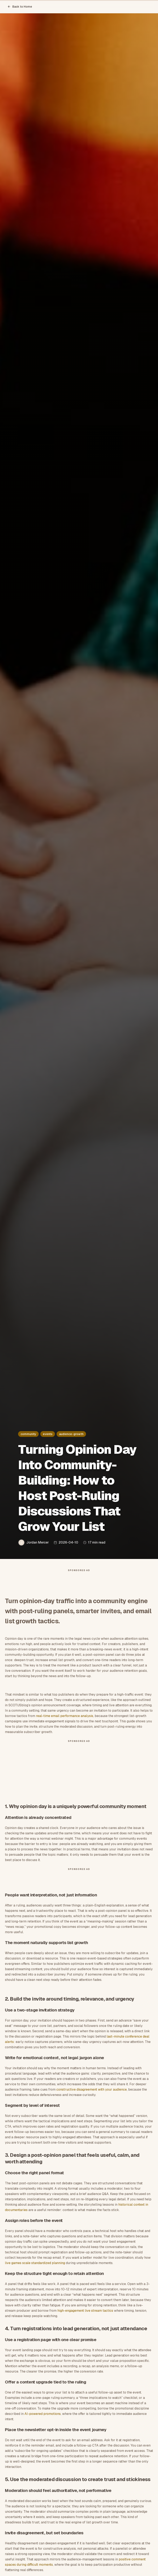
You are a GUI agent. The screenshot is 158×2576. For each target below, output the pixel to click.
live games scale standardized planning (35, 2265)
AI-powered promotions (42, 2416)
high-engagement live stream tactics (85, 2312)
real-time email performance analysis (64, 1718)
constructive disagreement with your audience (91, 2091)
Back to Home (19, 6)
